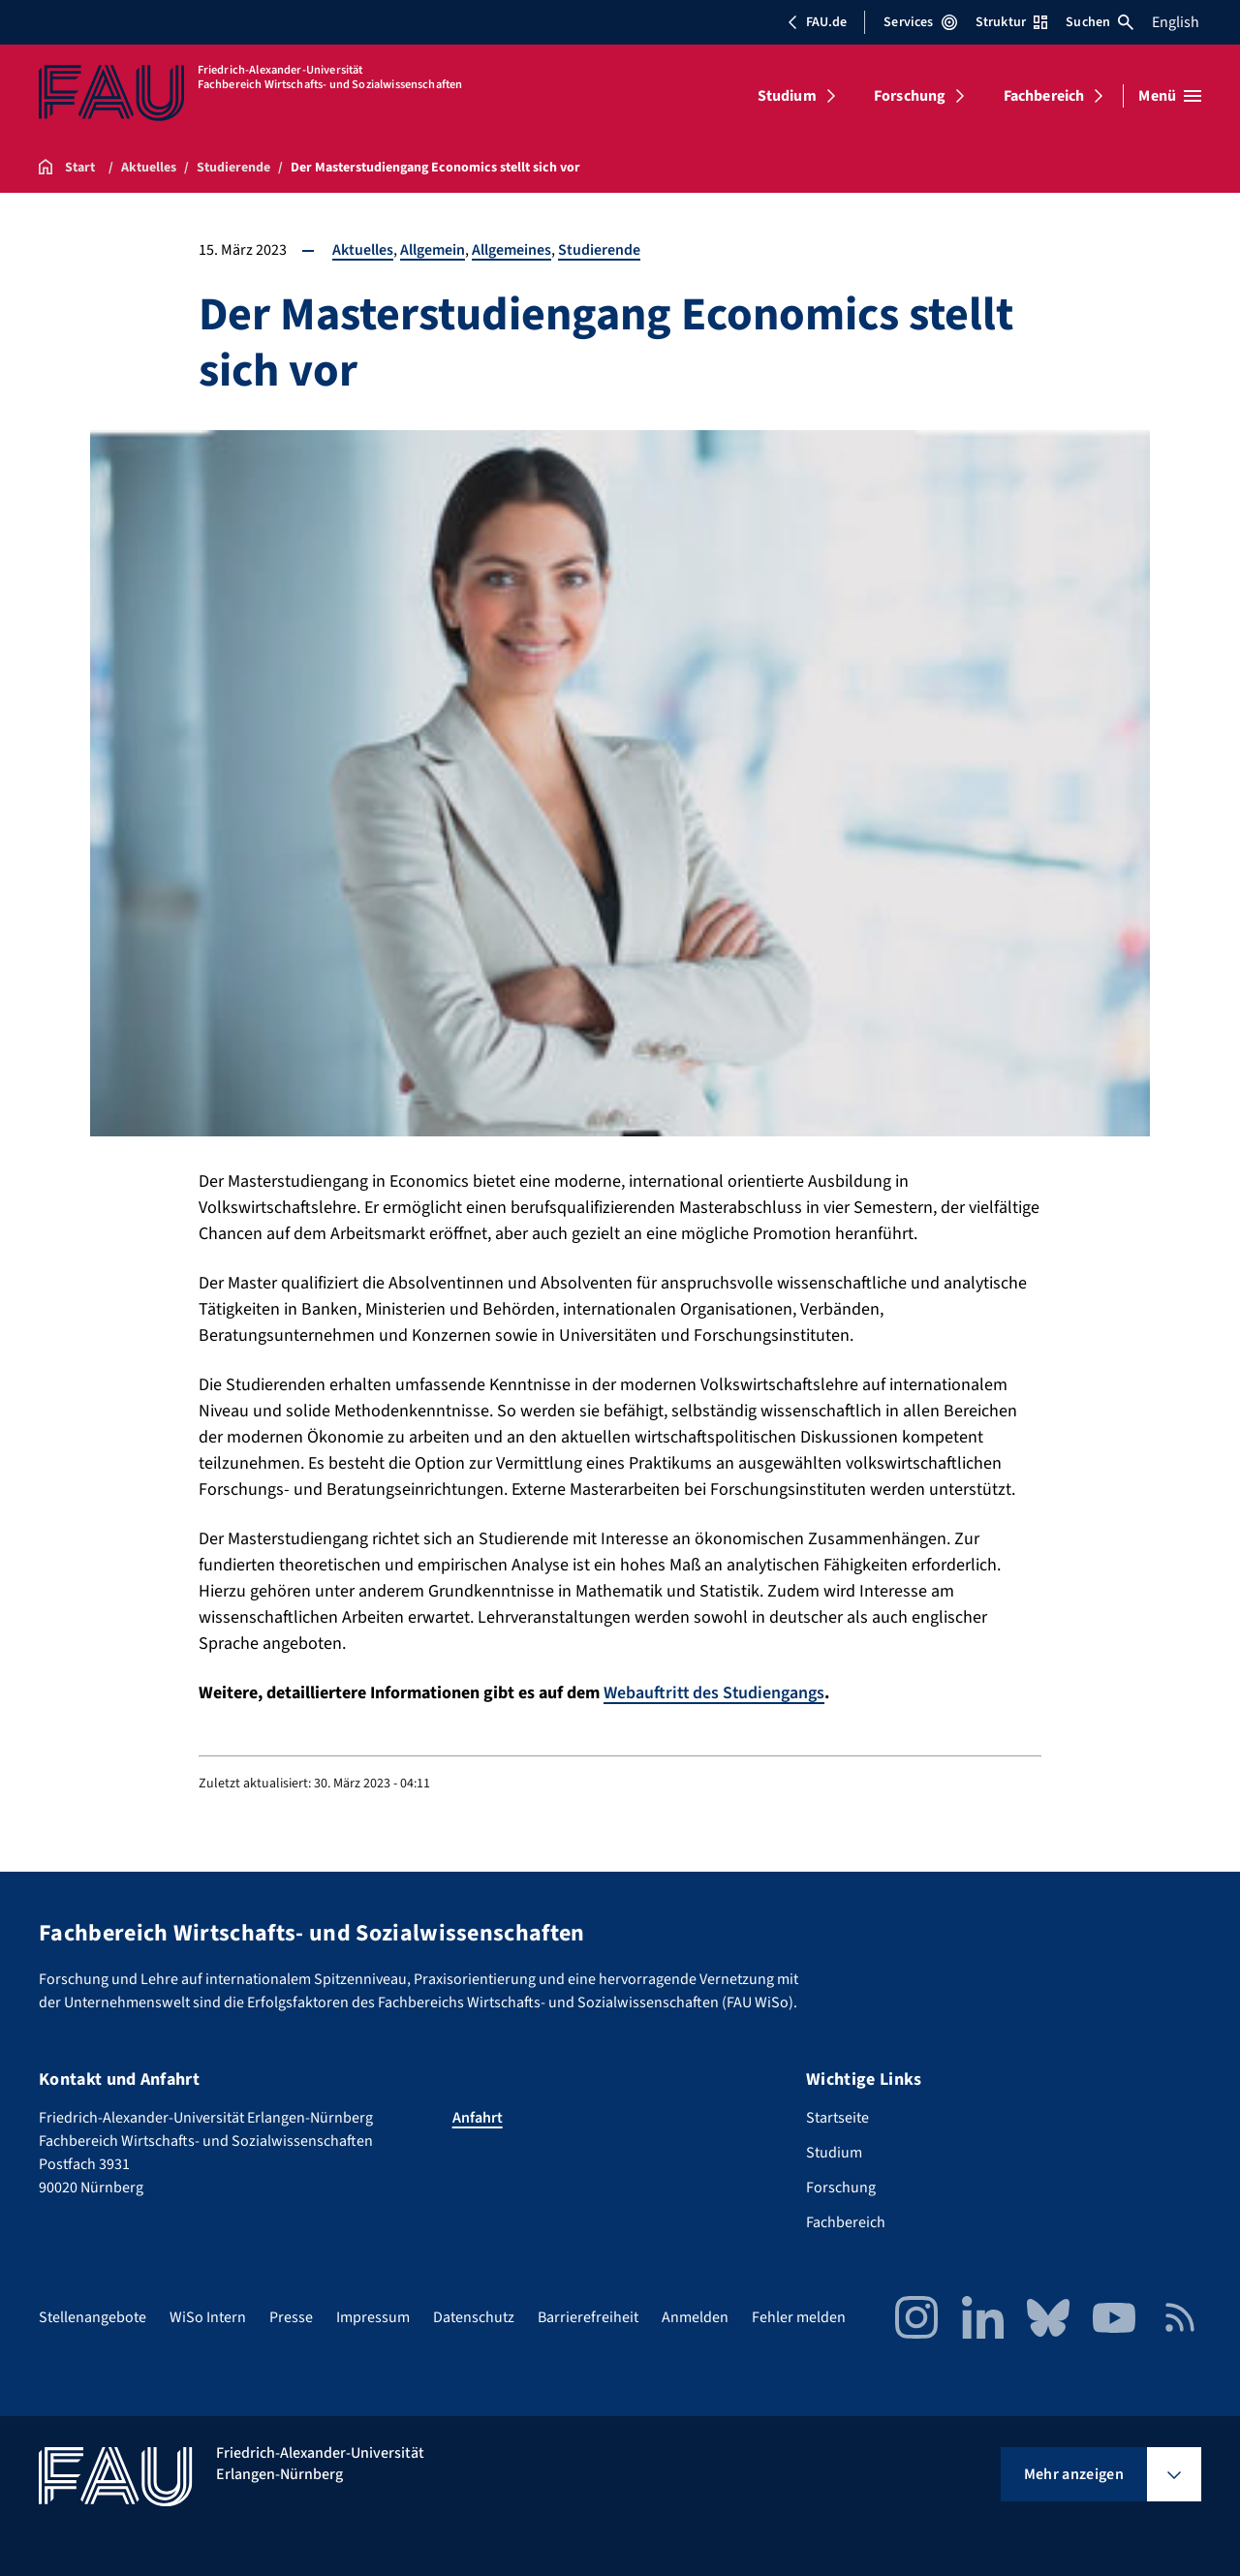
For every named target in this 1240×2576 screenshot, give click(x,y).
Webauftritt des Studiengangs (715, 1693)
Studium (787, 96)
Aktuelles (362, 250)
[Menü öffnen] (1169, 96)
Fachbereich (1044, 96)
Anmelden (695, 2316)
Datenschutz (473, 2316)
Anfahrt (477, 2116)
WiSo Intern (208, 2316)
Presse (291, 2316)
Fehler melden (799, 2316)
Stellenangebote (92, 2316)
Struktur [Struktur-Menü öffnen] (1011, 22)
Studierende (599, 250)
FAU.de (817, 22)
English (1175, 22)
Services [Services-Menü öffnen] (920, 22)
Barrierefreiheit (588, 2316)
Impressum (373, 2316)
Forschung (910, 96)
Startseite (837, 2116)
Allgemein (432, 250)
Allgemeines (511, 250)
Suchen (1099, 22)
